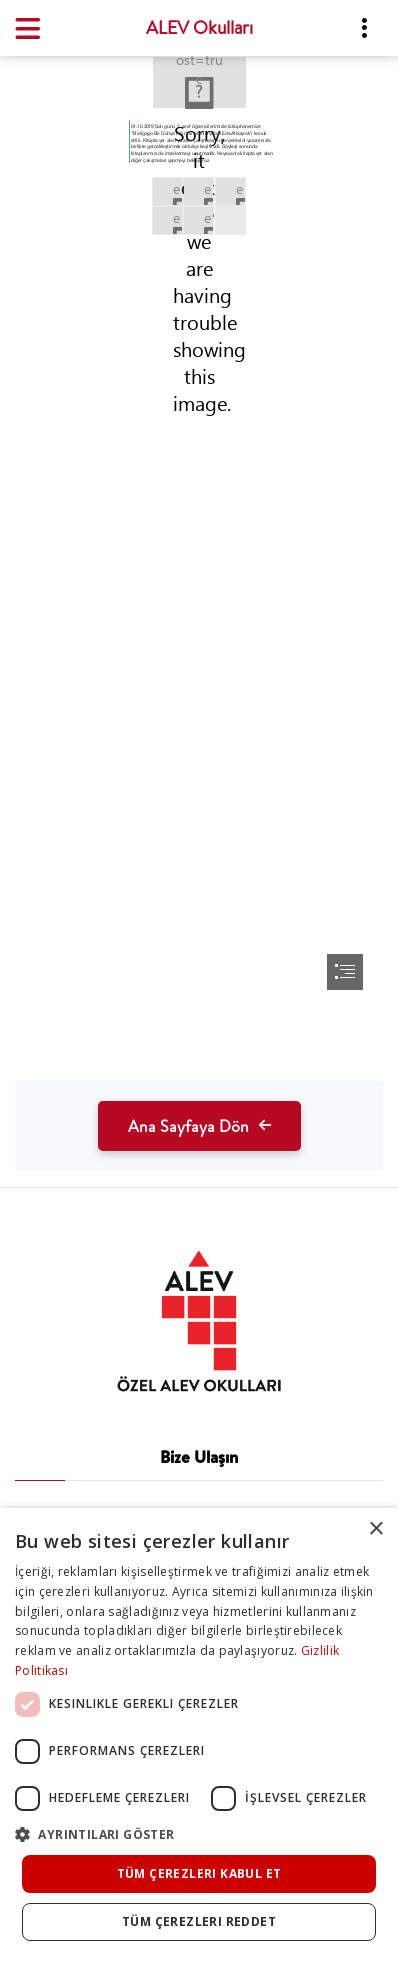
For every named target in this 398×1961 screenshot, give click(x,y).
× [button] (375, 1529)
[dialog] (199, 1734)
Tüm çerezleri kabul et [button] (199, 1873)
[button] (199, 1834)
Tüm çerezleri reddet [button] (199, 1921)
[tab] (199, 1321)
